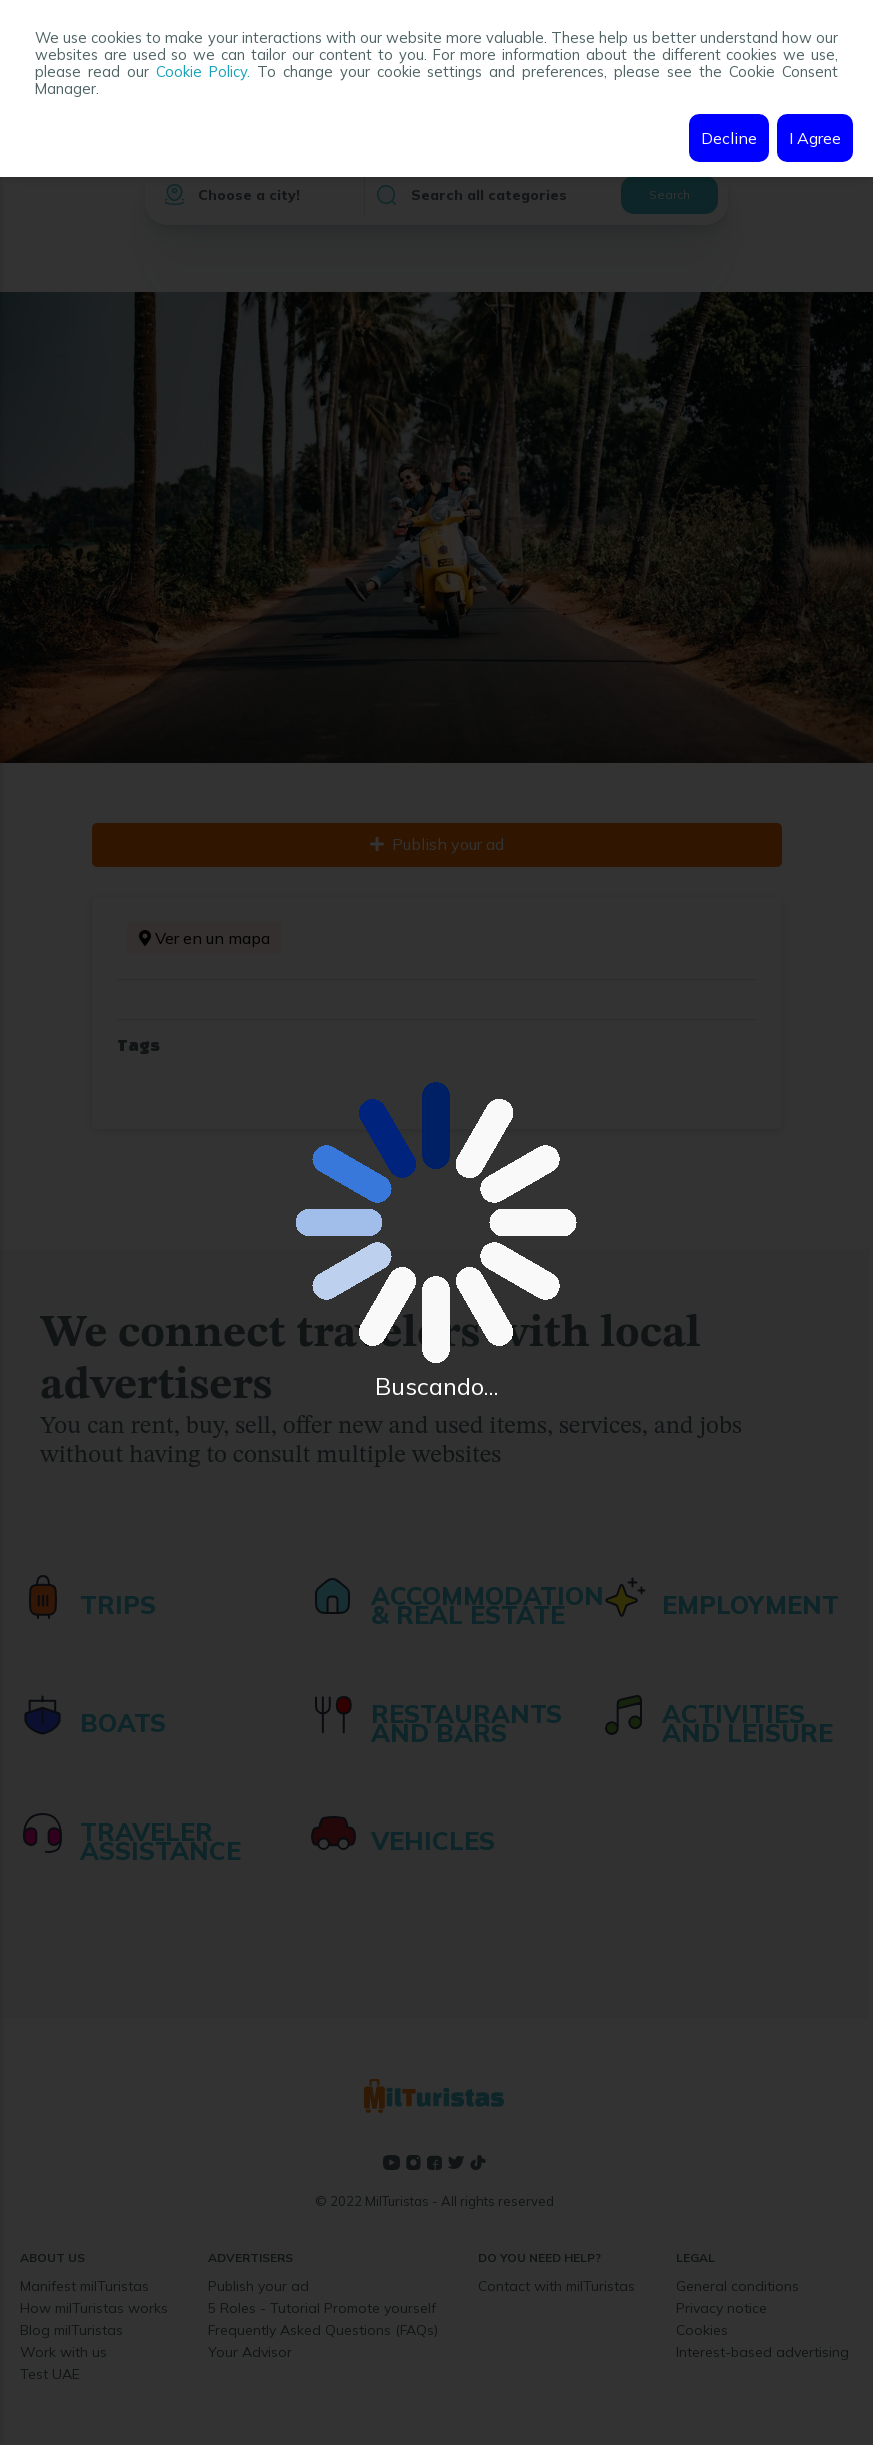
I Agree (815, 138)
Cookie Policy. (203, 71)
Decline (729, 138)
